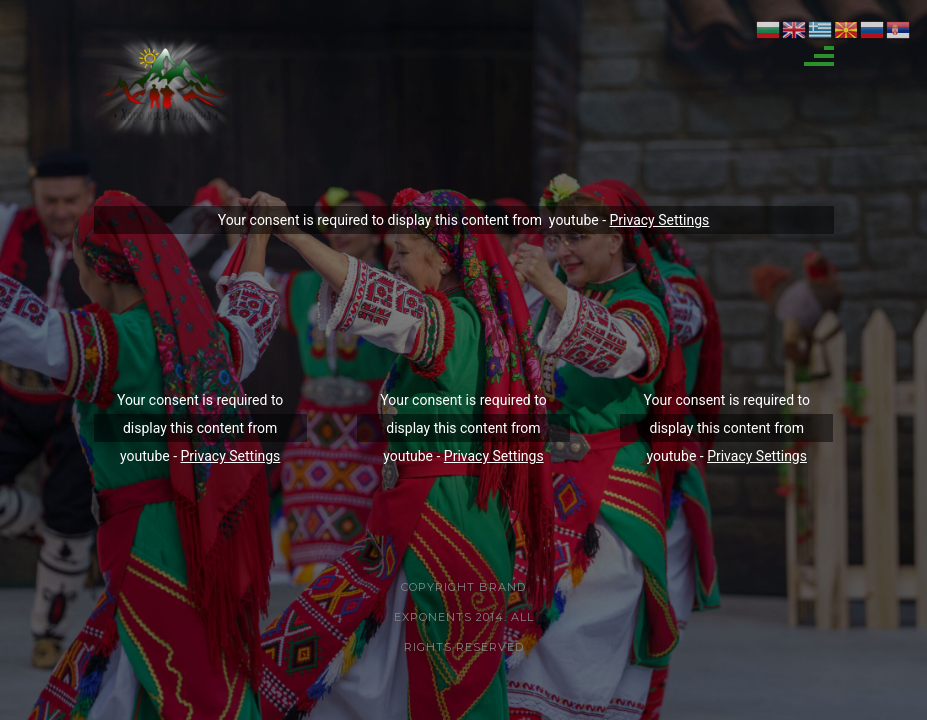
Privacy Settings (660, 220)
